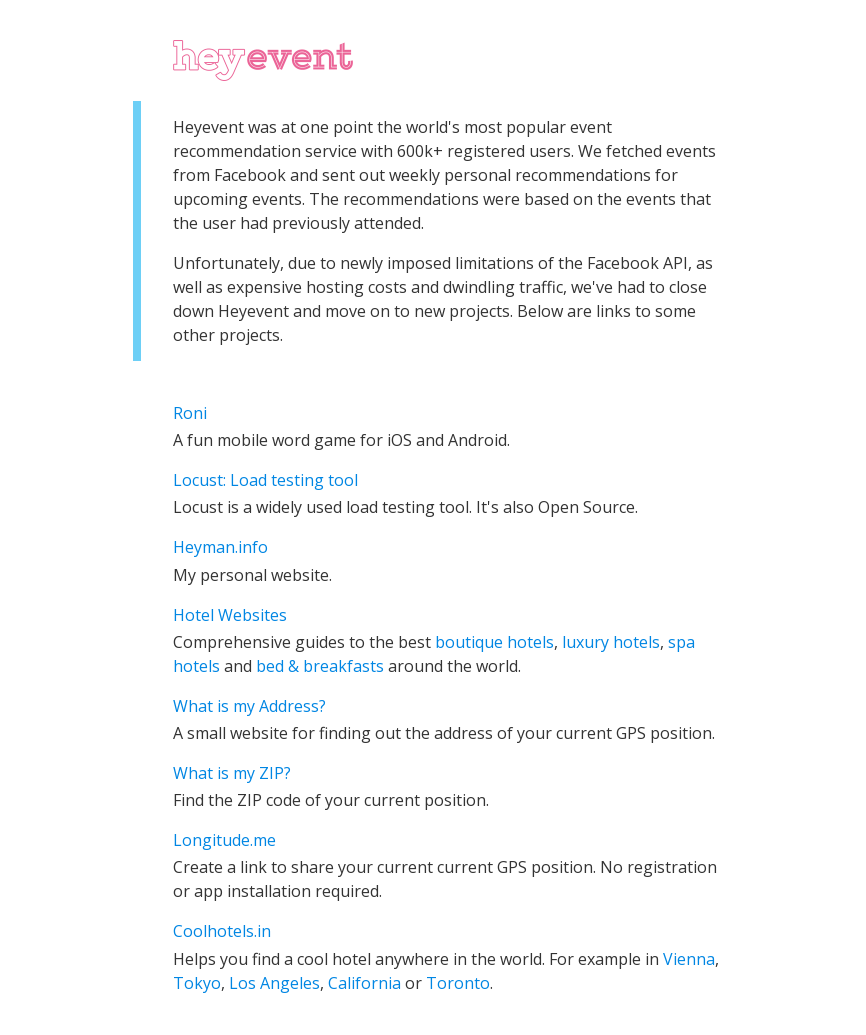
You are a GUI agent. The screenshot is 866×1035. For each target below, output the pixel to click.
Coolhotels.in (222, 931)
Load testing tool (294, 480)
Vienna (689, 959)
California (364, 983)
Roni (190, 413)
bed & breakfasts (320, 666)
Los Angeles (274, 983)
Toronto (458, 983)
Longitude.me (224, 840)
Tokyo (197, 983)
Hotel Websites (230, 615)
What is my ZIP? (232, 773)
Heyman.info (220, 547)
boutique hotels (494, 642)
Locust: (201, 480)
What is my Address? (249, 706)
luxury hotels (611, 642)
